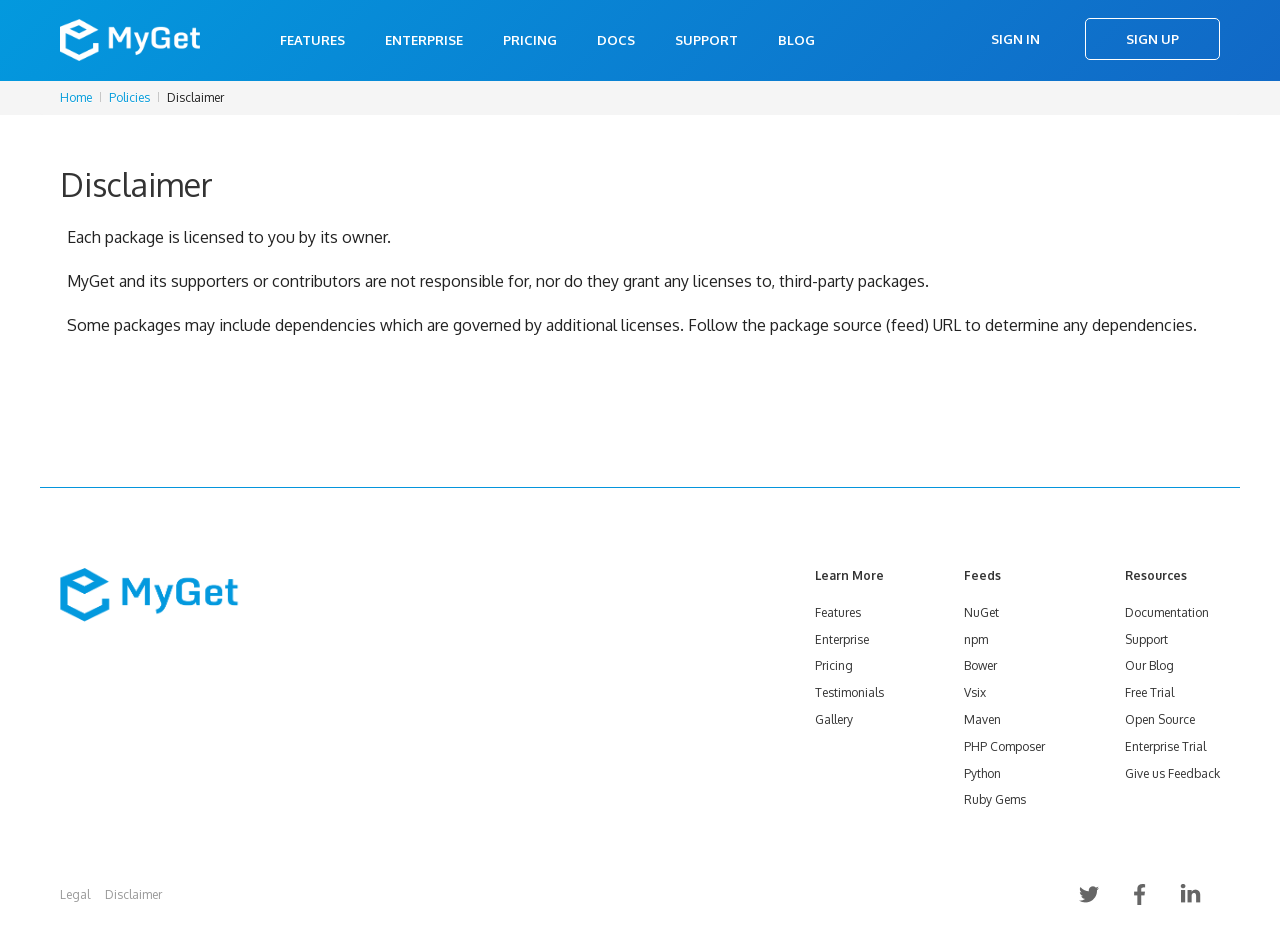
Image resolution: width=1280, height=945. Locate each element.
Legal (75, 894)
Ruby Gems (995, 799)
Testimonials (849, 692)
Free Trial (1149, 692)
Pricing (530, 40)
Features (312, 40)
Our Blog (1149, 665)
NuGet (981, 612)
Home (76, 97)
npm (976, 639)
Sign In (1015, 39)
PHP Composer (1004, 746)
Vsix (975, 692)
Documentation (1167, 612)
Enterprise (424, 40)
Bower (980, 665)
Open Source (1160, 719)
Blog (796, 40)
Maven (982, 719)
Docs (616, 40)
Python (982, 773)
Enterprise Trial (1165, 746)
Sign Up (1152, 39)
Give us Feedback (1172, 773)
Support (706, 40)
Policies (129, 97)
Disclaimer (133, 894)
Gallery (834, 719)
